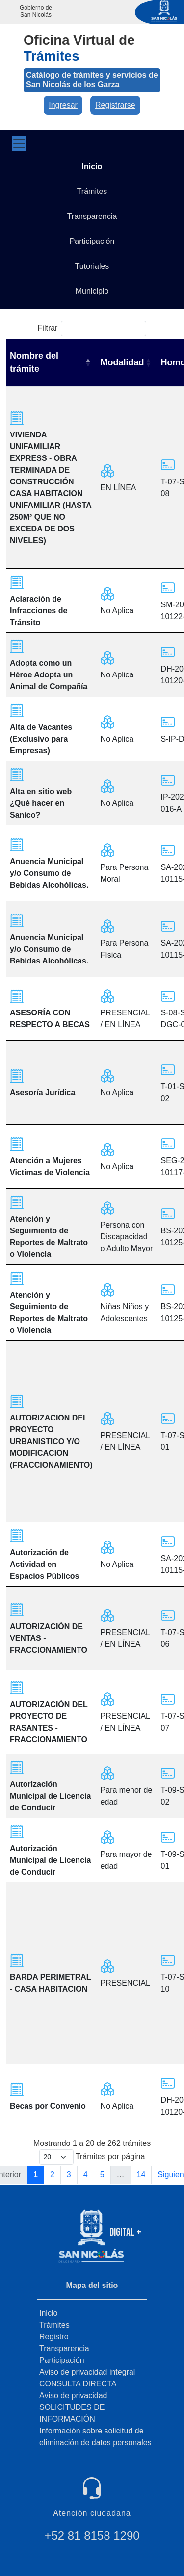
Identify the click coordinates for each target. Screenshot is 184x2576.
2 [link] (52, 2174)
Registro (54, 2337)
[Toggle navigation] (19, 143)
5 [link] (102, 2174)
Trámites (54, 2325)
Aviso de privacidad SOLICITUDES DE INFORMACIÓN (73, 2407)
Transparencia (64, 2348)
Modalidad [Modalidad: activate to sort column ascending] (122, 362)
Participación (61, 2360)
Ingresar (63, 105)
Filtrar (92, 328)
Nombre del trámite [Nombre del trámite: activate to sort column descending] (34, 362)
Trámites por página (92, 2157)
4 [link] (85, 2174)
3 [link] (69, 2174)
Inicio (48, 2313)
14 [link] (141, 2174)
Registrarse (115, 105)
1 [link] (35, 2174)
